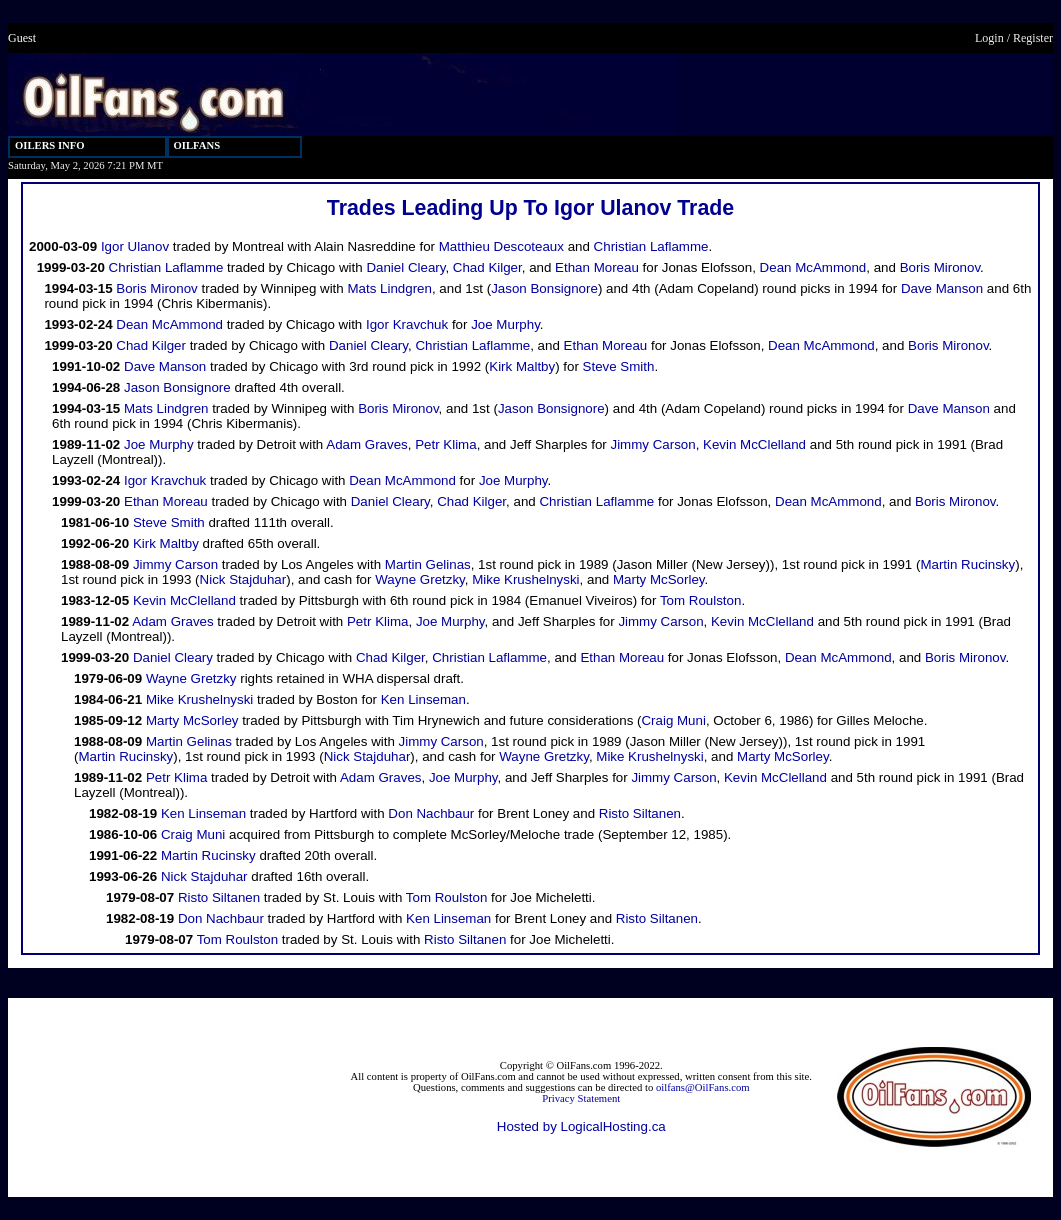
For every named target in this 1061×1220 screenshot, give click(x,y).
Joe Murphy (505, 324)
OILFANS (197, 145)
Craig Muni (673, 720)
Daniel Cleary (405, 267)
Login (989, 38)
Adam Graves (366, 444)
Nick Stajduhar (243, 579)
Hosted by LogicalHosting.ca (581, 1126)
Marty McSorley (659, 579)
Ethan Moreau (597, 267)
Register (1033, 38)
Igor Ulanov (135, 246)
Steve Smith (619, 366)
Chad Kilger (487, 267)
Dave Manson (942, 288)
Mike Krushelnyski (525, 579)
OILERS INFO (50, 145)
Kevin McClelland (754, 444)
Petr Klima (445, 444)
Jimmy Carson (652, 444)
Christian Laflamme (651, 246)
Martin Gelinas (428, 564)
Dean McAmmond (813, 267)
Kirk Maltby (522, 366)
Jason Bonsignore (544, 288)
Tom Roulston (701, 600)
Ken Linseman (423, 699)
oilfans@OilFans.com (703, 1087)
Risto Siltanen (640, 813)
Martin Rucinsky (967, 564)
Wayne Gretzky (420, 579)
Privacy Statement (581, 1098)
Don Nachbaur (431, 813)
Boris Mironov (940, 267)
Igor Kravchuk (407, 324)
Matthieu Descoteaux (501, 246)
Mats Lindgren (389, 288)
